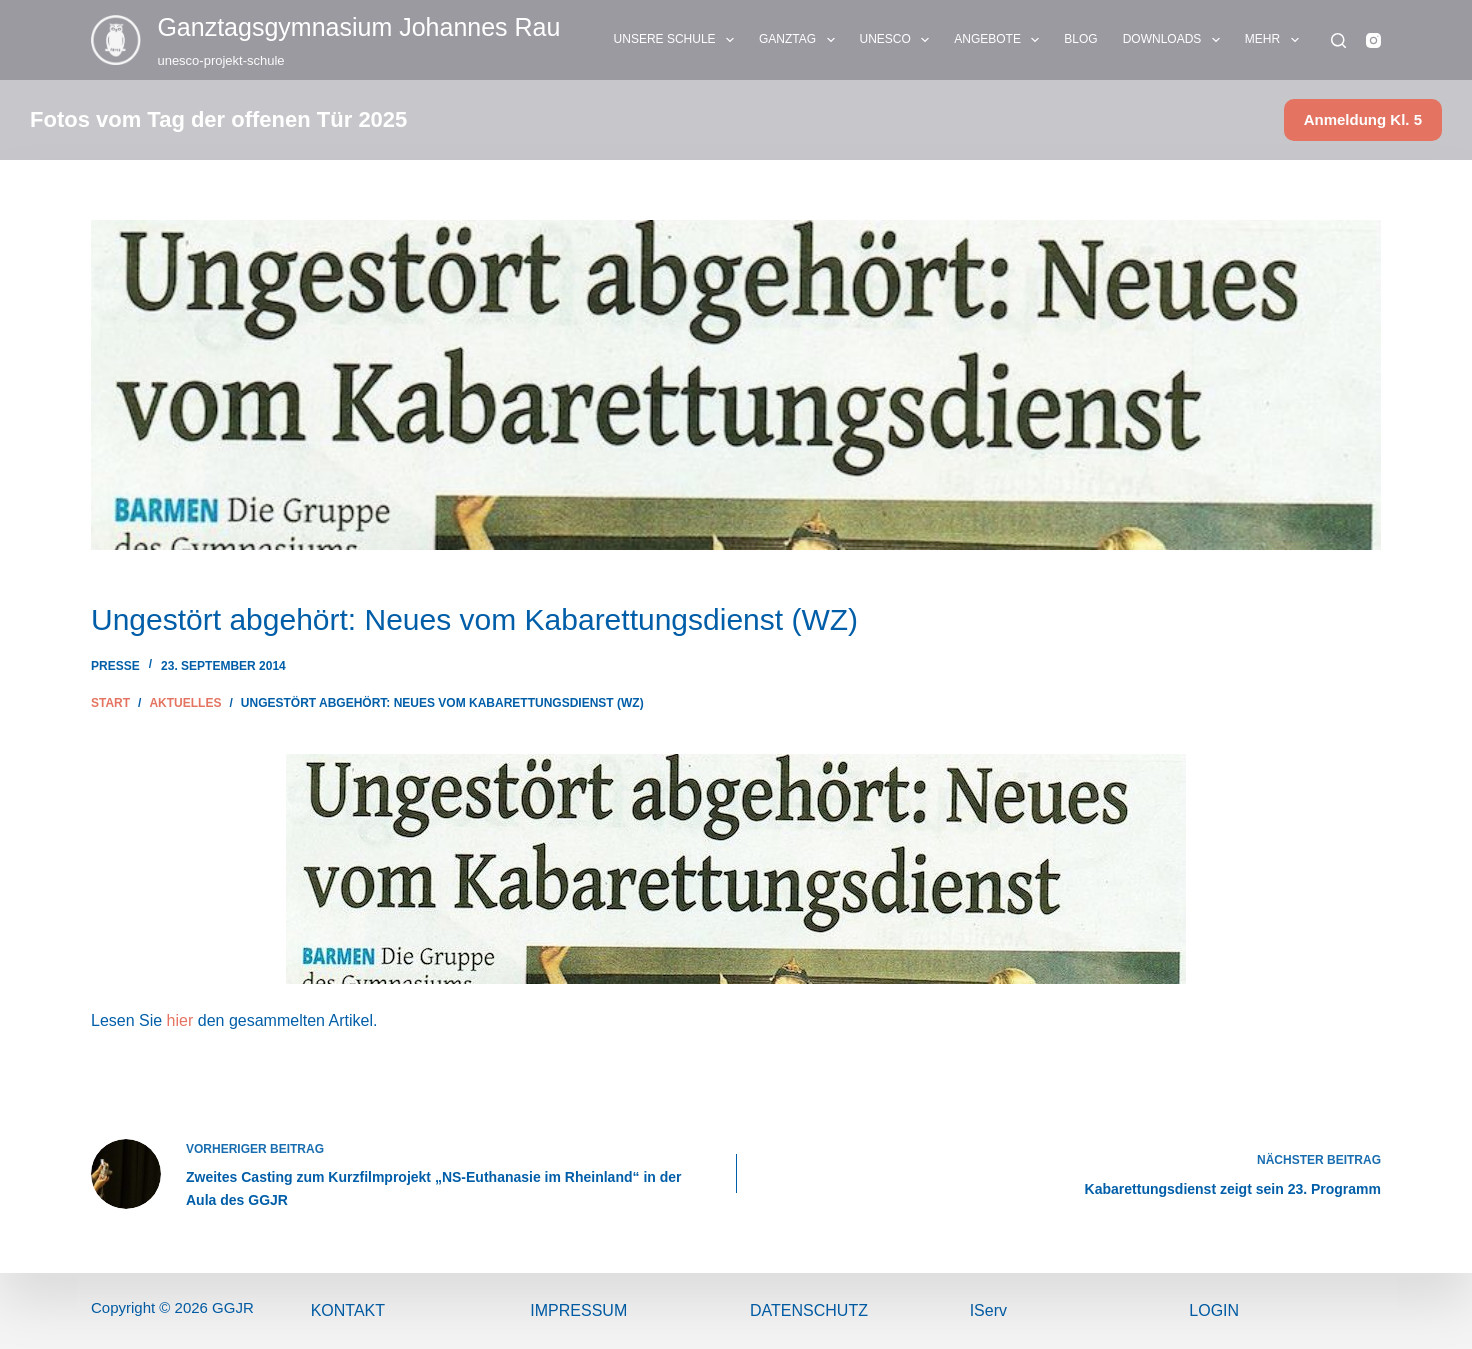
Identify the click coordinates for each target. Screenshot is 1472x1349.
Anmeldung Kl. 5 (1363, 119)
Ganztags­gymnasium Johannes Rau (358, 27)
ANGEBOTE (1000, 40)
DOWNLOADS (1175, 40)
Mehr (1276, 40)
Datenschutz (809, 1310)
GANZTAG (801, 40)
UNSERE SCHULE (678, 40)
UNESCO (899, 40)
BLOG (1080, 39)
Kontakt (348, 1310)
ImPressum (578, 1310)
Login (1214, 1310)
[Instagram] (1373, 40)
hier (180, 1020)
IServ (988, 1310)
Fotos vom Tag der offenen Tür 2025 (218, 119)
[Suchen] (1338, 40)
